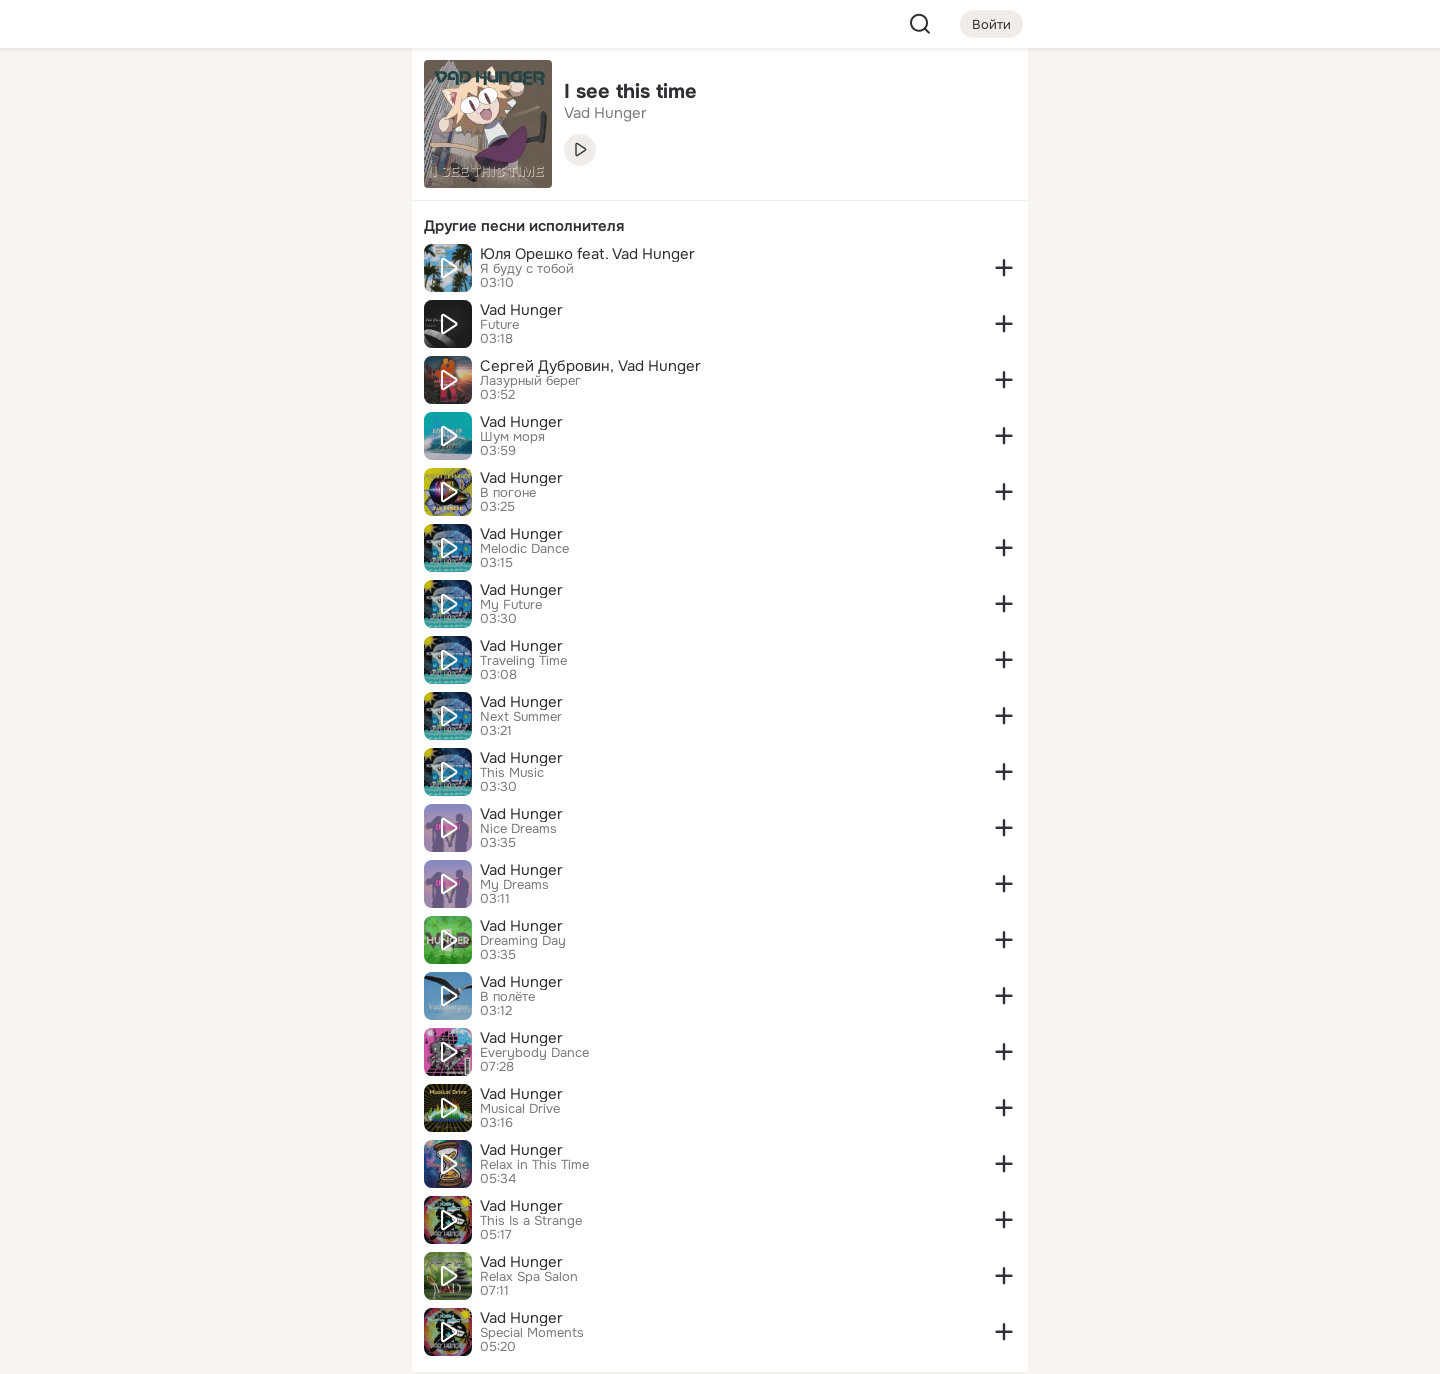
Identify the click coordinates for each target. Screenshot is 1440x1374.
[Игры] (352, 272)
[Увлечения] (264, 96)
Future (499, 325)
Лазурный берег (530, 381)
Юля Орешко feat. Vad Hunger (587, 254)
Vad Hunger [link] (605, 113)
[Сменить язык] (264, 1262)
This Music (512, 773)
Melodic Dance (524, 549)
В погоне (508, 493)
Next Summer (521, 717)
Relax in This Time (534, 1165)
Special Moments (532, 1333)
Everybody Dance (534, 1053)
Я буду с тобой (527, 269)
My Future (511, 605)
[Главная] (176, 96)
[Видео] (352, 184)
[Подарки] (176, 272)
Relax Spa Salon (529, 1277)
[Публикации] (176, 184)
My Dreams (514, 885)
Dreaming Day (523, 941)
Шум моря (512, 437)
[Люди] (264, 184)
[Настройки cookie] (264, 1347)
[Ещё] (264, 1219)
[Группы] (352, 96)
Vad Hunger (521, 310)
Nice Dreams (518, 829)
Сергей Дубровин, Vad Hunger (590, 366)
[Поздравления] (264, 272)
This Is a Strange (531, 1221)
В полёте (507, 997)
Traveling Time (523, 661)
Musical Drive (520, 1109)
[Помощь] (176, 360)
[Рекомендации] (264, 360)
